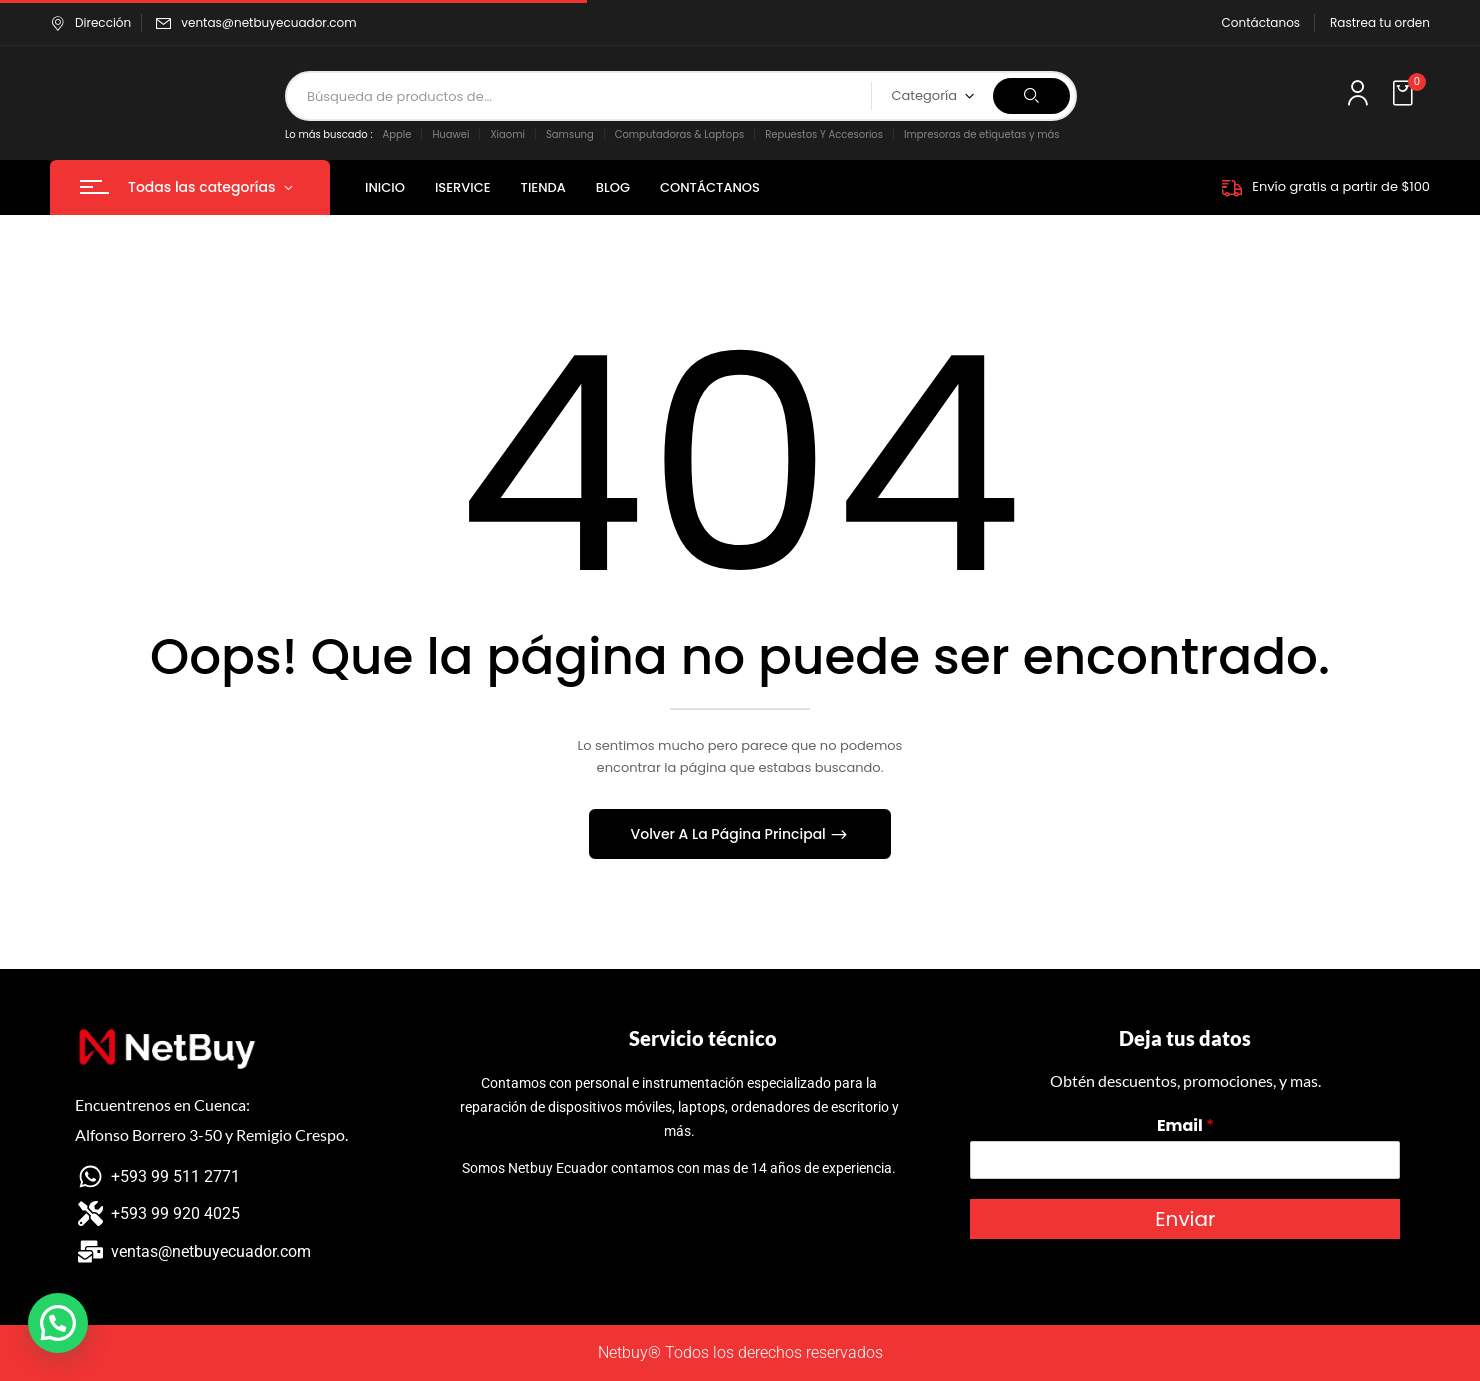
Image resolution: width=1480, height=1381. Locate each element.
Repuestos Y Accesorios (824, 134)
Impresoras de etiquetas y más (982, 134)
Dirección (90, 22)
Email (1185, 1126)
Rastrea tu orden (1380, 22)
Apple (397, 134)
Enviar (1185, 1219)
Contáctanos (1261, 22)
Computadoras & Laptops (679, 134)
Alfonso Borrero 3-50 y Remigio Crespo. (211, 1134)
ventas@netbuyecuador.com (268, 22)
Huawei (450, 134)
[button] (1405, 94)
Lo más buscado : (329, 134)
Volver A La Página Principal (730, 834)
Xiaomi (507, 134)
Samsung (570, 134)
